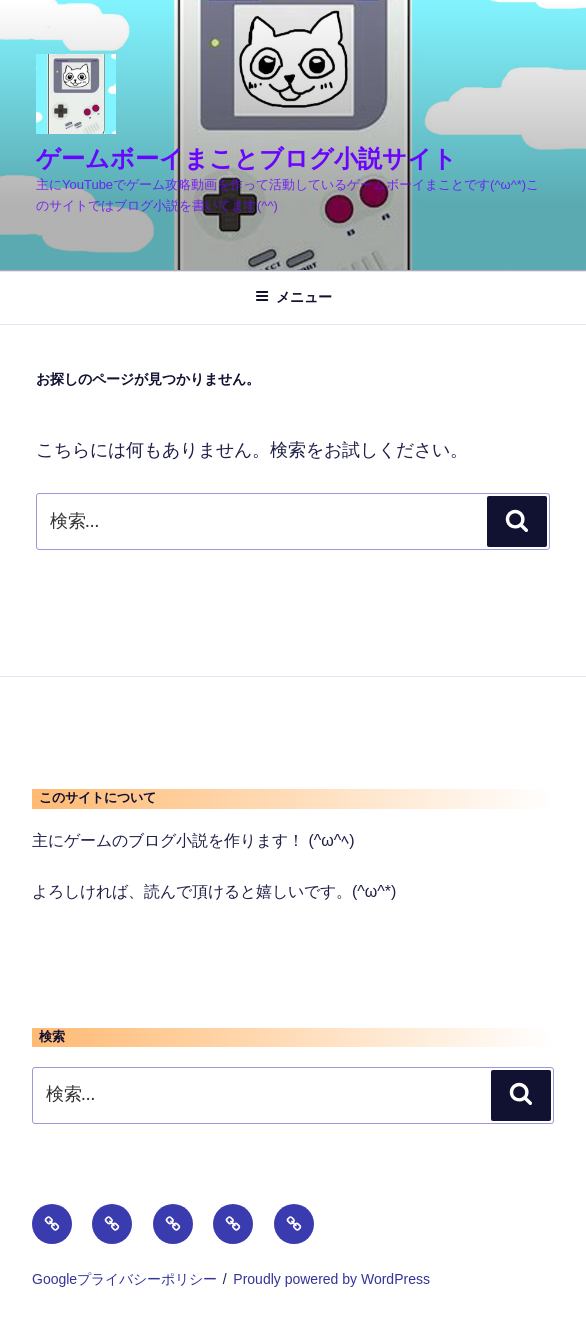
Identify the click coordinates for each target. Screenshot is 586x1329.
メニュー (293, 297)
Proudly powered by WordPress (331, 1279)
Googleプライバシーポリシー (124, 1279)
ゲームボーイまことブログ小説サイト (246, 158)
